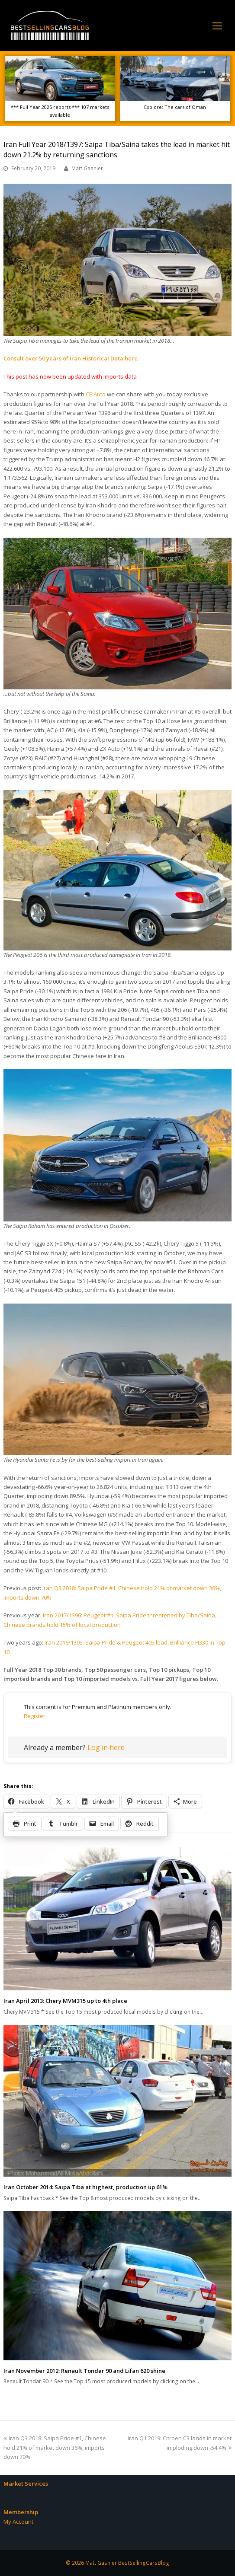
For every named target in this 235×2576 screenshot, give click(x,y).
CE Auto (96, 394)
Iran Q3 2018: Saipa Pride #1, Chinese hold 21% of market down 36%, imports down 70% (54, 2447)
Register (34, 1716)
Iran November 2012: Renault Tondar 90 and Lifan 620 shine (84, 2371)
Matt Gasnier (87, 168)
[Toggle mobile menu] (217, 25)
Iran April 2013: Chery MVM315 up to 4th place (65, 2001)
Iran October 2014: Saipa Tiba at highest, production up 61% (85, 2187)
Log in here (106, 1747)
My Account (18, 2521)
